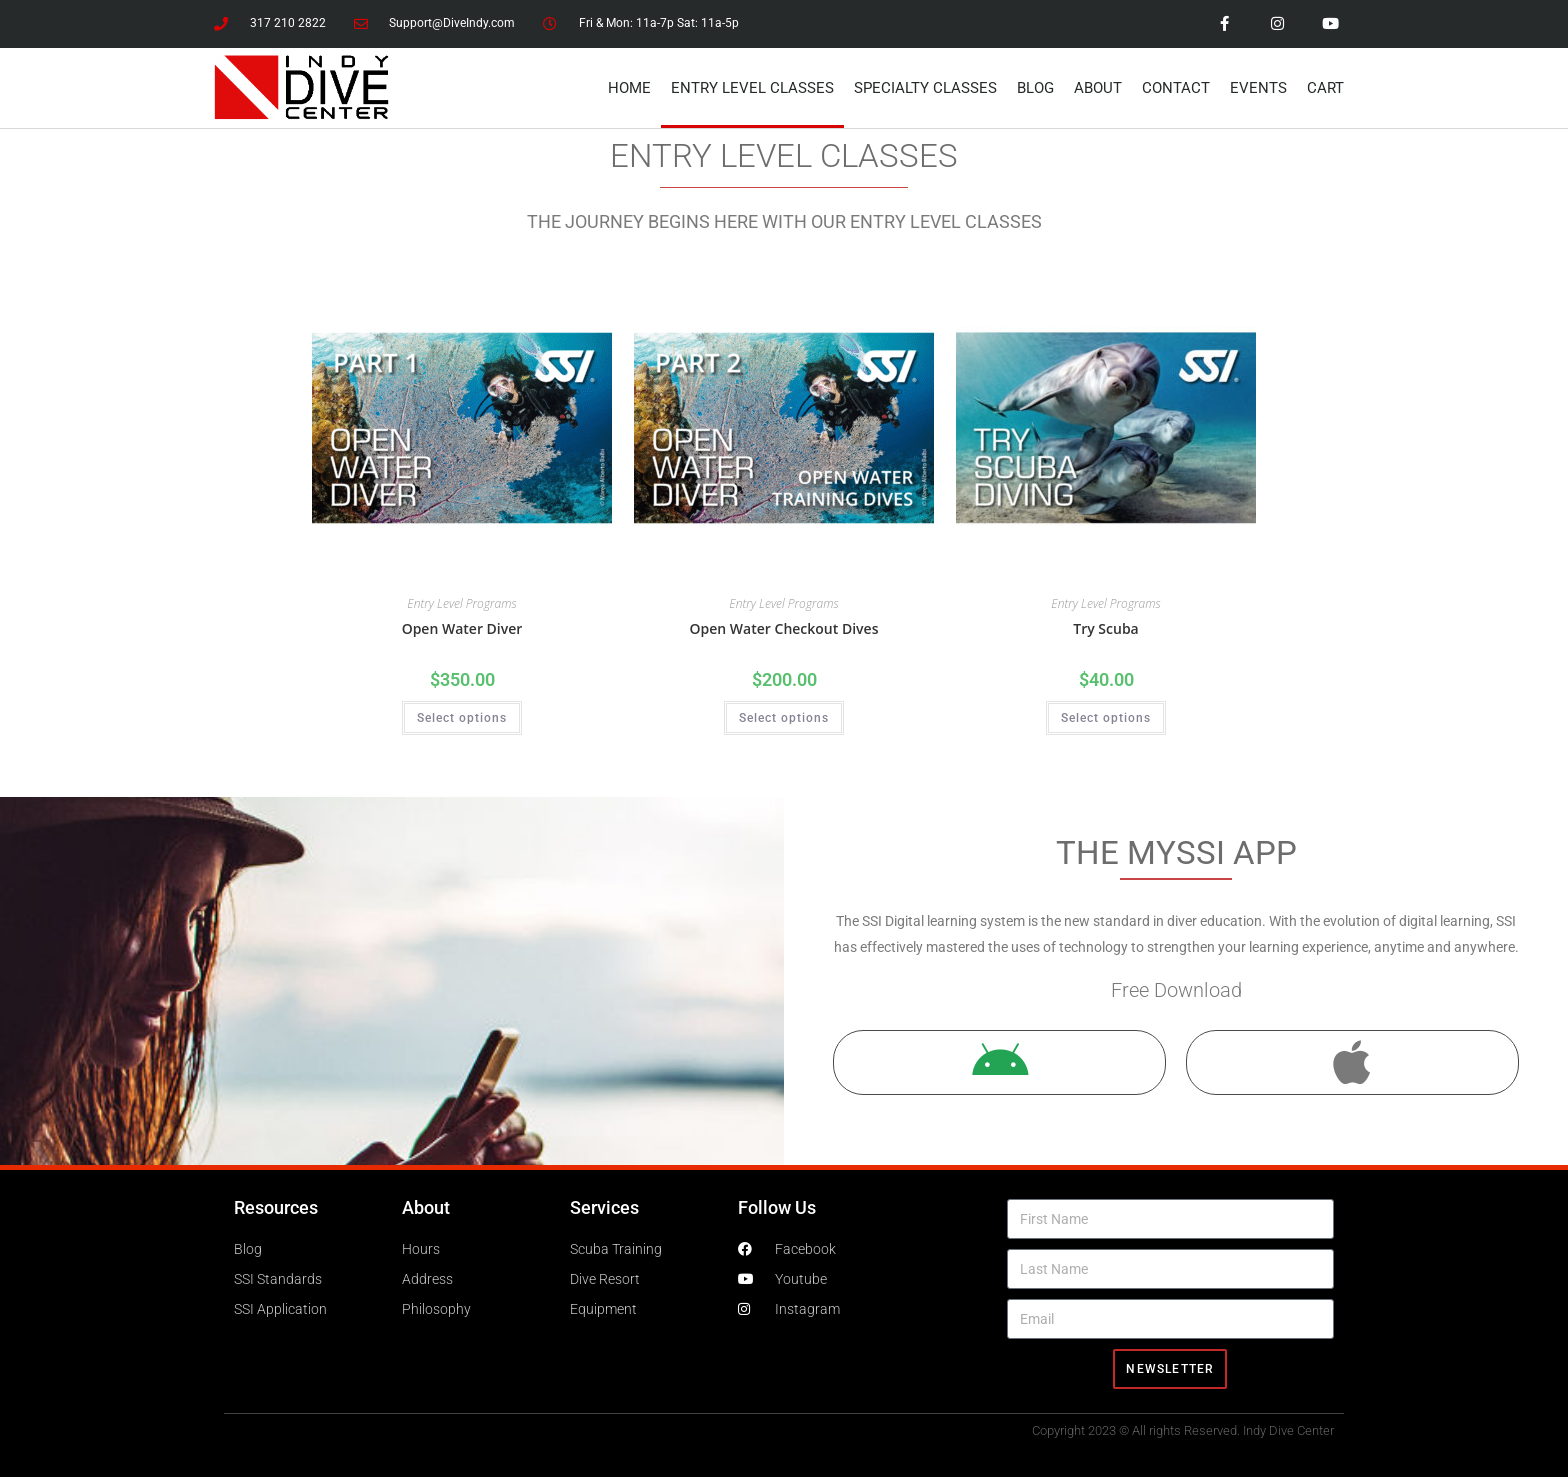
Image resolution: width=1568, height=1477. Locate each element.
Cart (1325, 88)
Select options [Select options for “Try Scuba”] (1106, 718)
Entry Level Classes (752, 88)
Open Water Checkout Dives (784, 628)
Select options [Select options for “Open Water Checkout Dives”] (784, 718)
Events (1258, 88)
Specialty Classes (925, 88)
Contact (1176, 88)
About (1098, 88)
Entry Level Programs (461, 603)
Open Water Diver (462, 628)
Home (629, 88)
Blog (1035, 88)
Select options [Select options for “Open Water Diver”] (462, 718)
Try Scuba (1105, 628)
